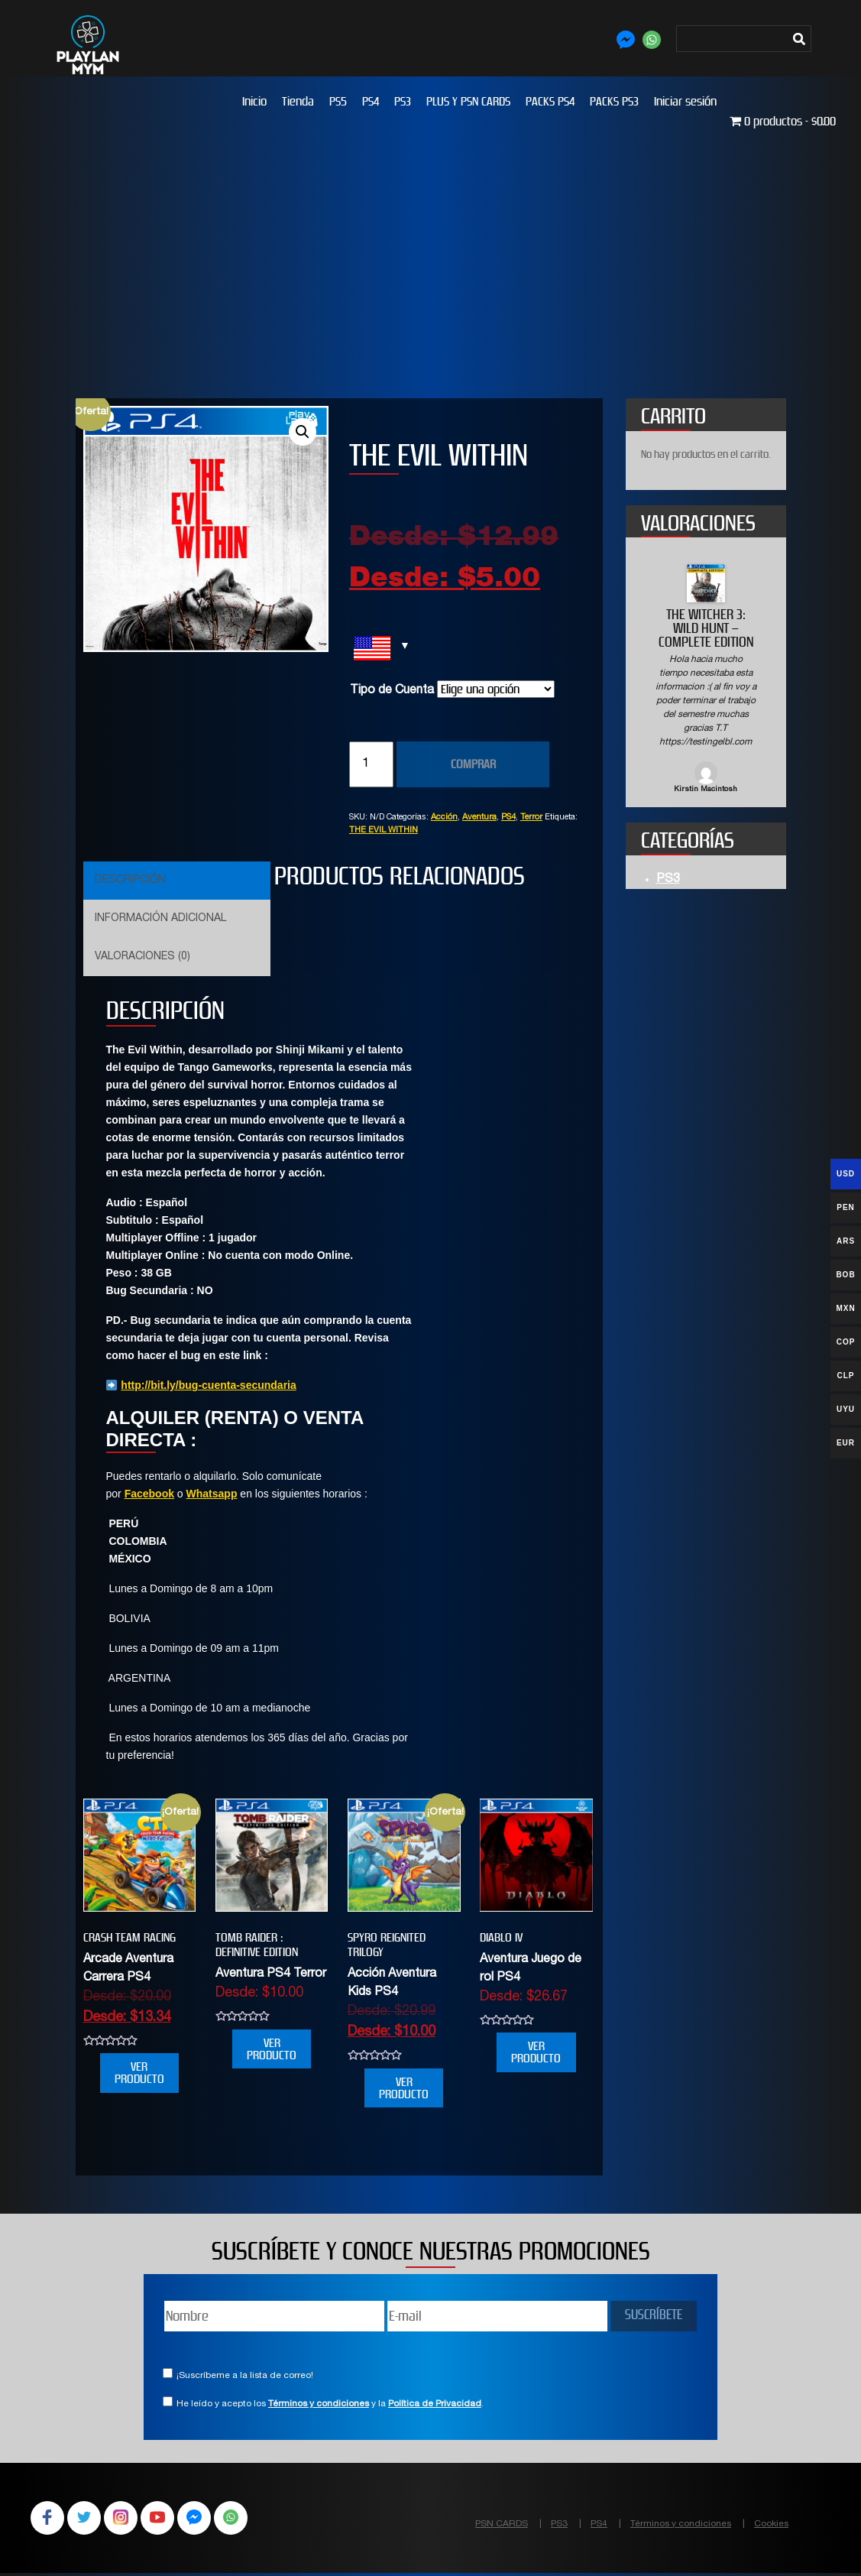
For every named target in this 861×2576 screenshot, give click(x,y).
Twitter (88, 2519)
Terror (531, 817)
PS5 (338, 101)
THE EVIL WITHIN (383, 830)
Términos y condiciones (318, 2404)
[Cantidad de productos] (371, 764)
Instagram (128, 2519)
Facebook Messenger (207, 2519)
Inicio (254, 101)
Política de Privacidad (434, 2404)
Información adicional (160, 918)
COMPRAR (473, 764)
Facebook (149, 1494)
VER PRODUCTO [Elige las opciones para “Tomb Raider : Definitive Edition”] (271, 2049)
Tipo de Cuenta (392, 691)
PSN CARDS (501, 2524)
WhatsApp (247, 2519)
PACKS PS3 (614, 101)
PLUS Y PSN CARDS (468, 101)
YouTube (168, 2519)
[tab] (174, 880)
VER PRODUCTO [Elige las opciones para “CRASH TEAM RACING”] (139, 2072)
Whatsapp (212, 1494)
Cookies (771, 2524)
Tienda (298, 101)
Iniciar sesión (685, 101)
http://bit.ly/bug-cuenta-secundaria (208, 1385)
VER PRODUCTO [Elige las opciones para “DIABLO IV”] (536, 2052)
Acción (444, 817)
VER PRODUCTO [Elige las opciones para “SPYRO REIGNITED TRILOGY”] (404, 2088)
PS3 (402, 101)
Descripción (130, 880)
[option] (706, 680)
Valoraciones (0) (142, 957)
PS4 (370, 101)
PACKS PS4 (550, 101)
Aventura (479, 817)
